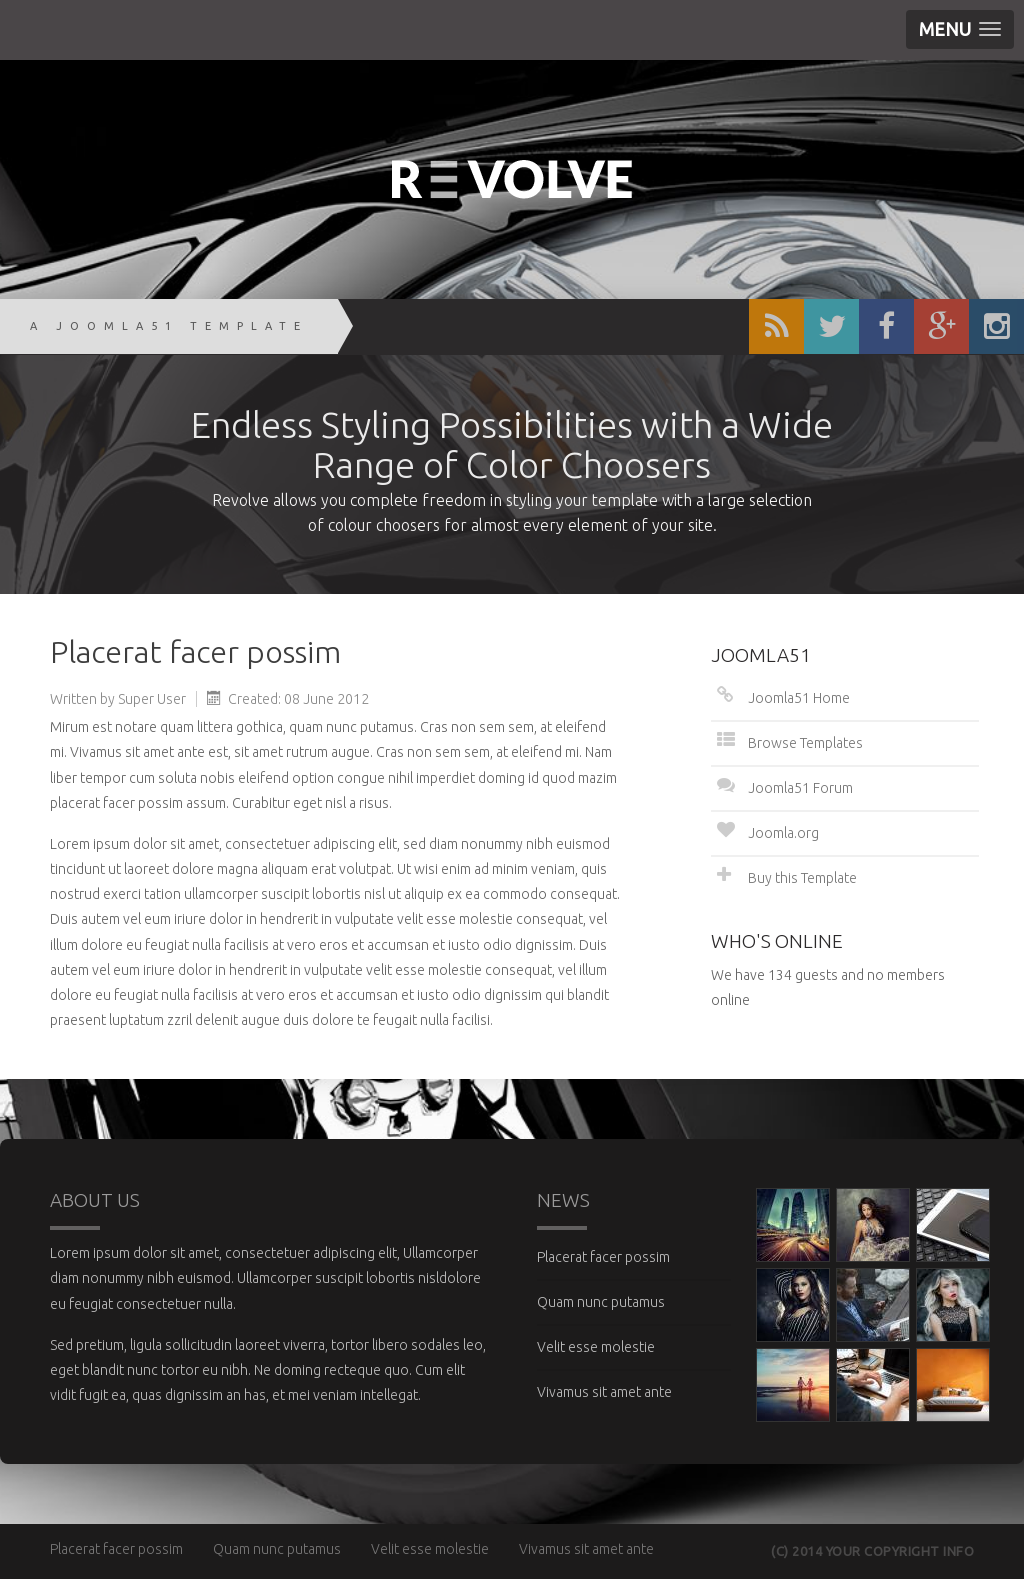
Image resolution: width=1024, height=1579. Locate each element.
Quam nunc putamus (601, 1302)
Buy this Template (802, 878)
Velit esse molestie (596, 1347)
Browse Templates (805, 743)
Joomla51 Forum (800, 788)
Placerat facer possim (603, 1257)
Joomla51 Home (799, 698)
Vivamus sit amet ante (604, 1392)
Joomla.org (783, 833)
